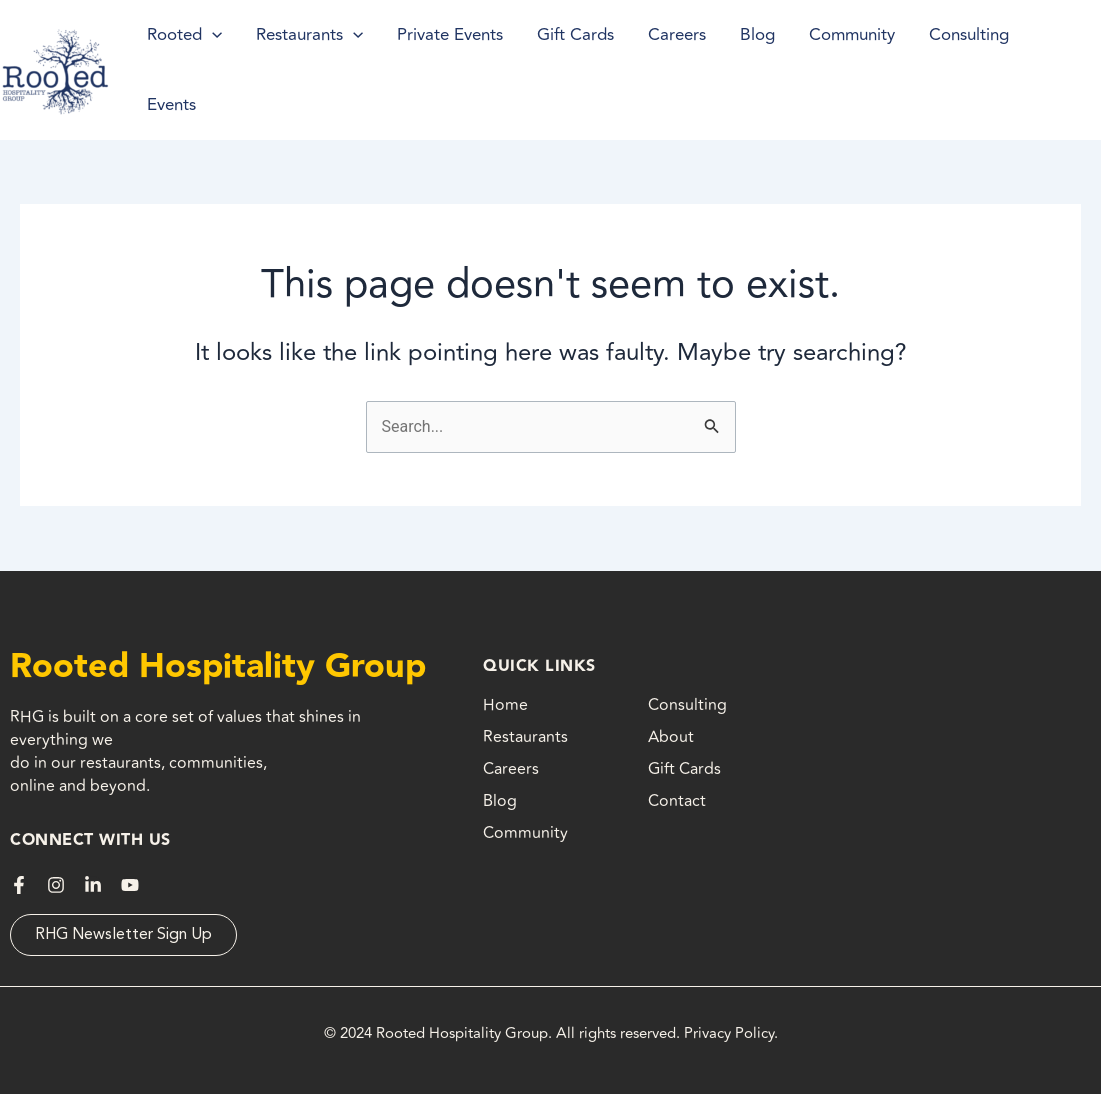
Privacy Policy (729, 1033)
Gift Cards (684, 769)
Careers (511, 769)
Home (505, 705)
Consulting (687, 705)
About (671, 737)
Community (525, 833)
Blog (500, 801)
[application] (212, 35)
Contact (677, 801)
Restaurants (525, 737)
